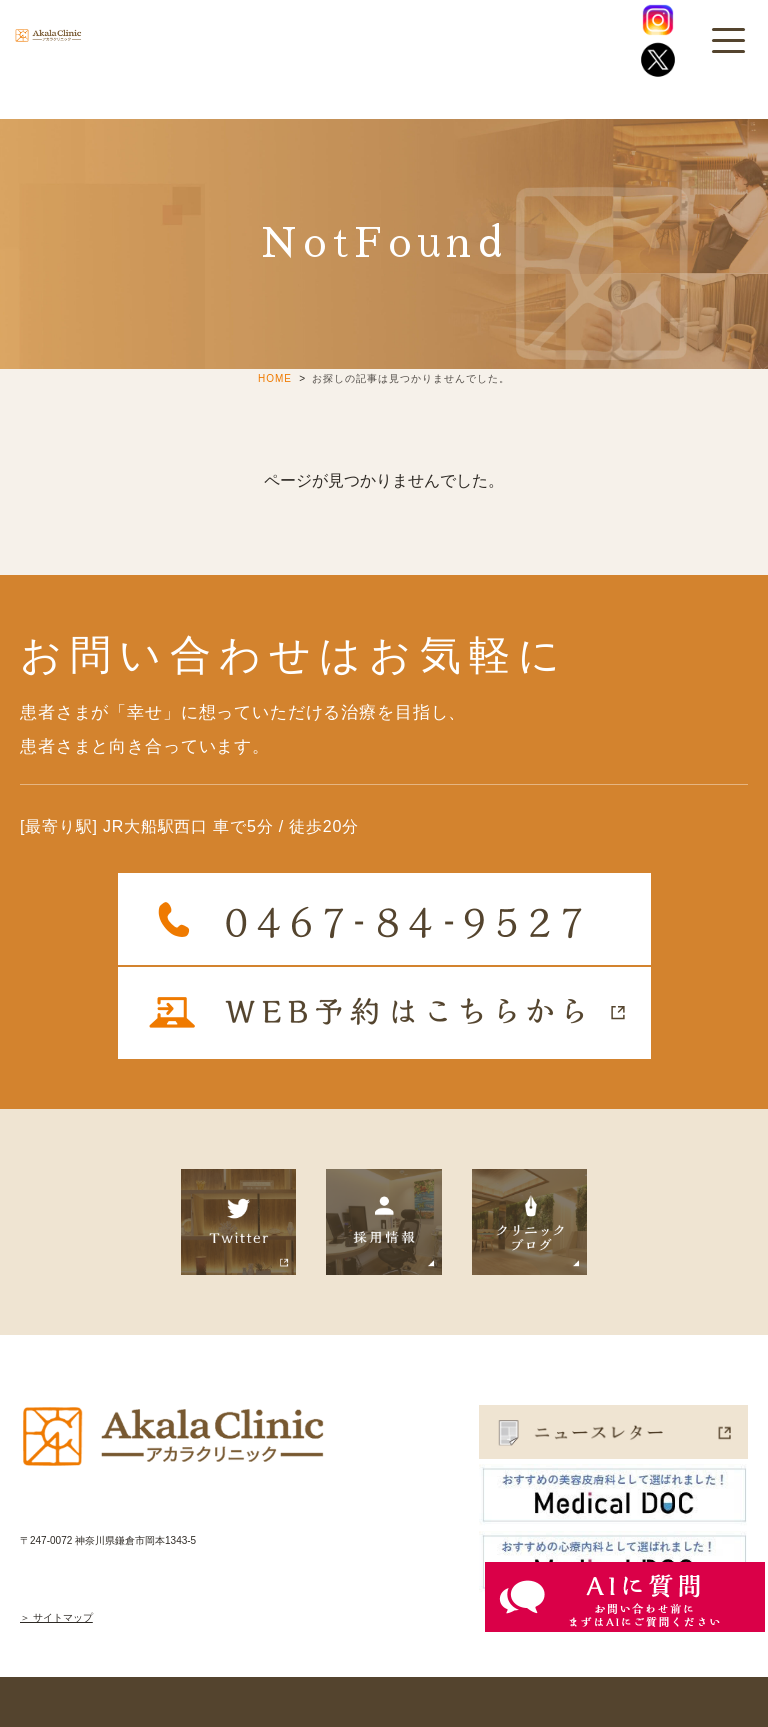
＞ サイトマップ (56, 1617)
